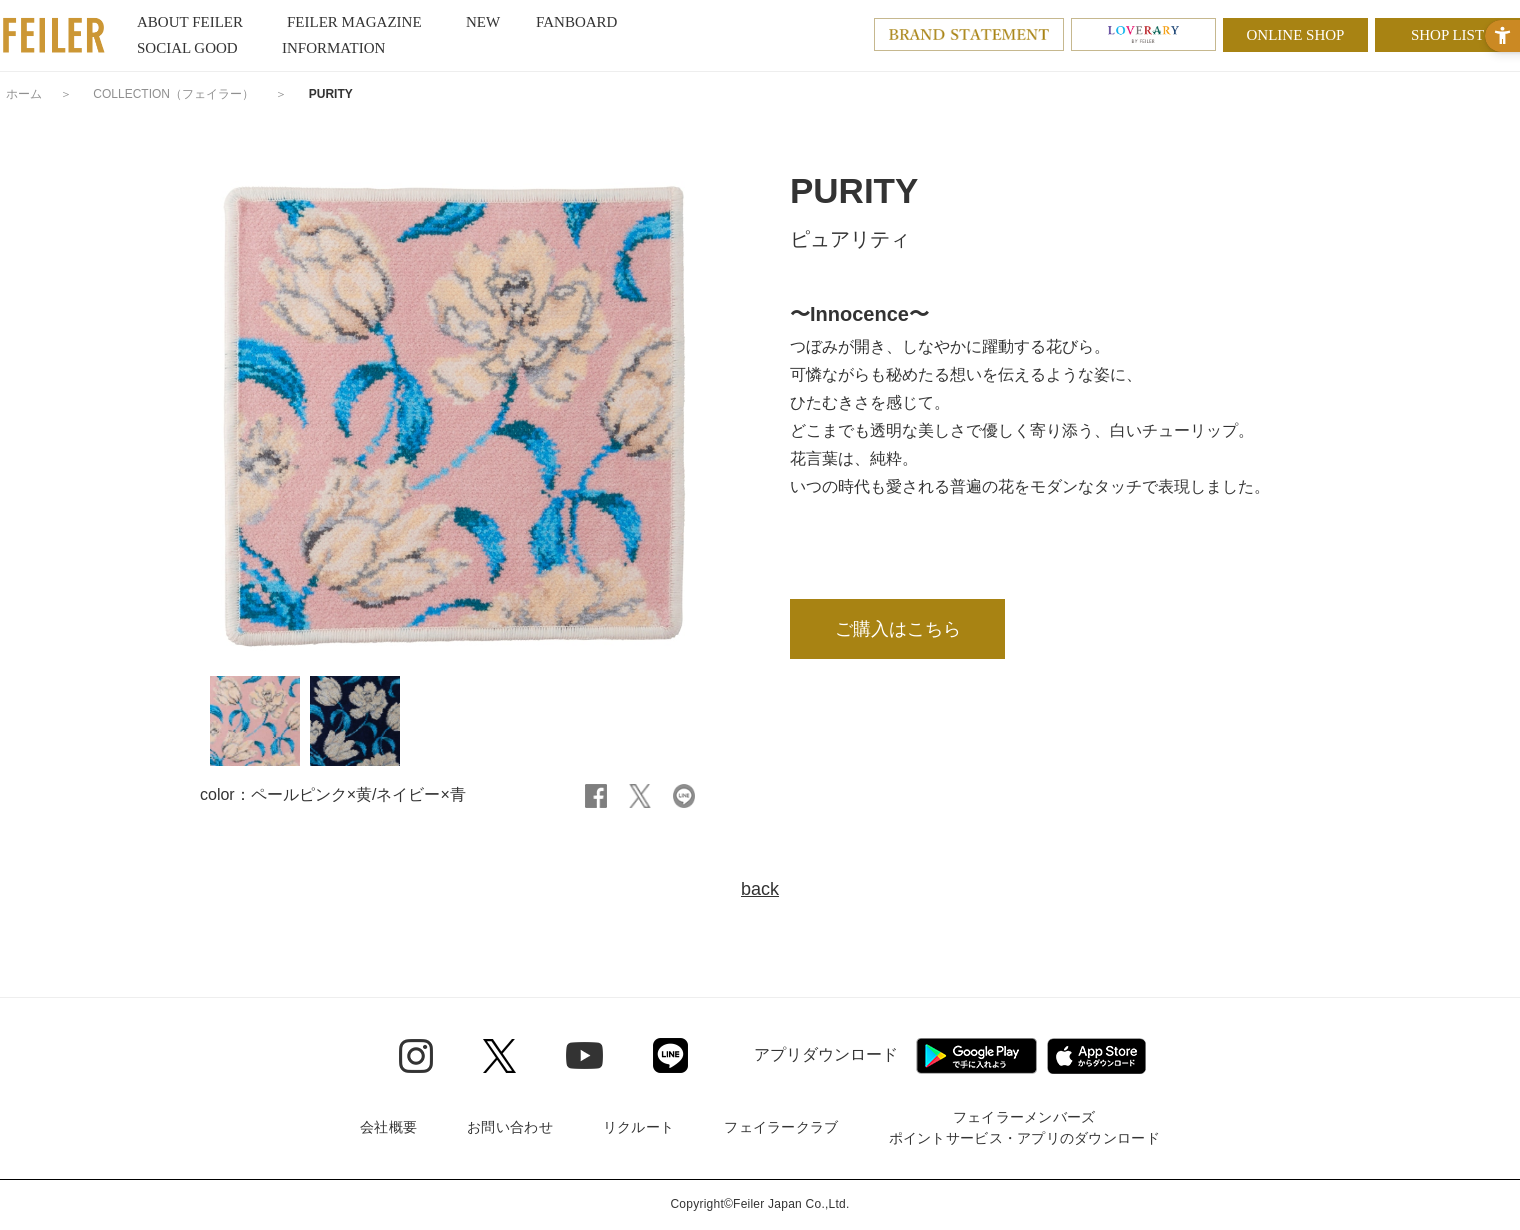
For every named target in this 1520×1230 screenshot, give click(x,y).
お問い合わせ (510, 1127)
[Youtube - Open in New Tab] (584, 1055)
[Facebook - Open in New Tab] (596, 794)
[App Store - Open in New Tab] (1096, 1056)
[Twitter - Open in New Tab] (499, 1056)
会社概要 (388, 1127)
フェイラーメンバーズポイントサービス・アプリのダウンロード (1024, 1127)
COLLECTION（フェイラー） (173, 94)
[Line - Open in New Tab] (670, 1055)
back (760, 889)
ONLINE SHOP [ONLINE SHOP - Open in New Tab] (1296, 35)
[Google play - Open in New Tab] (976, 1056)
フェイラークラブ (781, 1127)
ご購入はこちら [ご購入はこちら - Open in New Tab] (898, 629)
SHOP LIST (1447, 35)
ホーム (24, 94)
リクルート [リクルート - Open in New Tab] (638, 1127)
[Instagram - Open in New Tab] (416, 1056)
